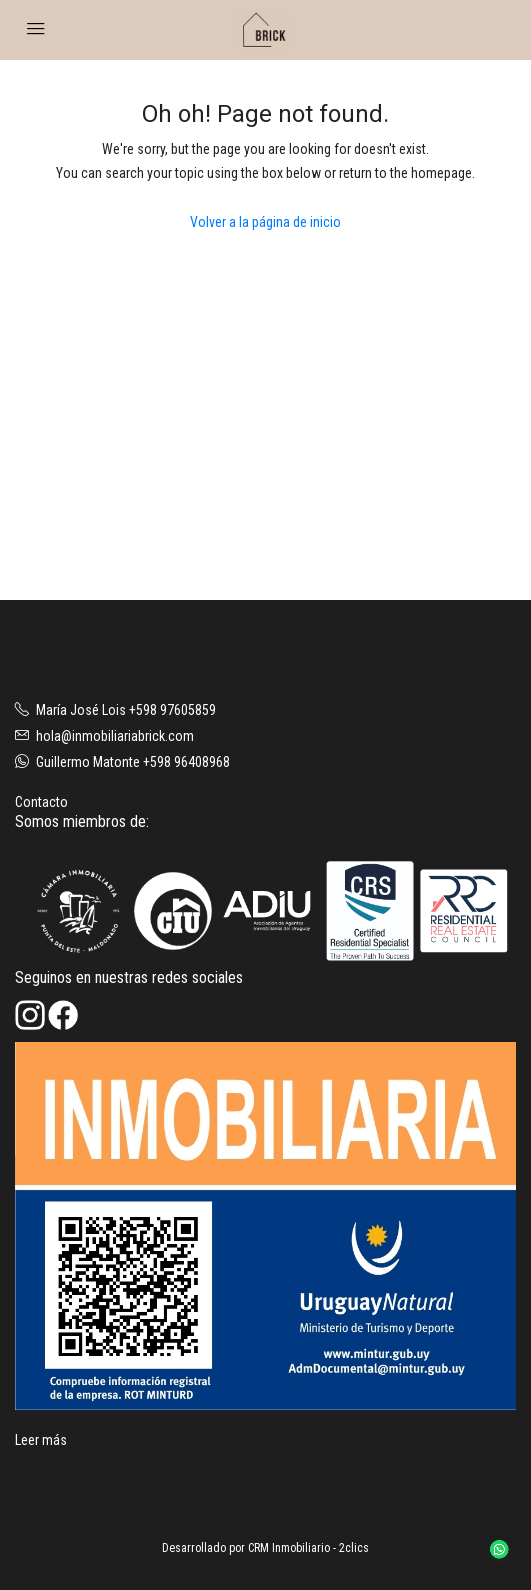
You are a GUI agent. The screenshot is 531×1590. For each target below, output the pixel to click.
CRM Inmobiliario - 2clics (308, 1548)
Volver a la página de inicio (265, 222)
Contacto (41, 802)
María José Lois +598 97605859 (126, 710)
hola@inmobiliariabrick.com (115, 736)
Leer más (41, 1440)
